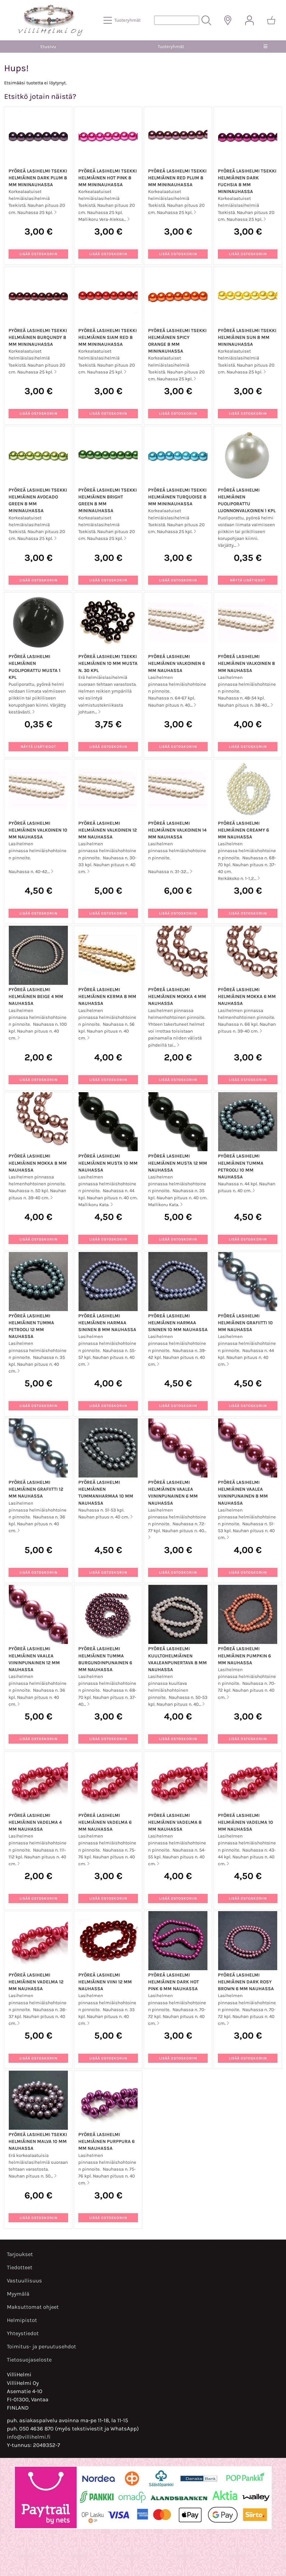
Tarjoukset (20, 2254)
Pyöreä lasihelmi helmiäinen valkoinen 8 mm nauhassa (246, 663)
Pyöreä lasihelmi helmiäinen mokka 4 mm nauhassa (177, 996)
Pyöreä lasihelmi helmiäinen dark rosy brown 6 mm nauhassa (246, 1981)
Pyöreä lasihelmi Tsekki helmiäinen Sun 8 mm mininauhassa (247, 337)
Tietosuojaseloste (29, 2360)
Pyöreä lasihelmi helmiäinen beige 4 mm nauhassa (36, 996)
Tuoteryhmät (171, 46)
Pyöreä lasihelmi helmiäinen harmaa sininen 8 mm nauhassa (107, 1322)
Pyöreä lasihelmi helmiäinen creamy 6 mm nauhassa (243, 830)
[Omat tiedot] (249, 20)
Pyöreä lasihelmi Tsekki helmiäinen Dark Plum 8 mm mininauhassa (38, 177)
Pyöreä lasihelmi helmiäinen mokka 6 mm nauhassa (247, 996)
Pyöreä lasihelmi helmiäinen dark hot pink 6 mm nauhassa (173, 1981)
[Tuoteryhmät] (122, 20)
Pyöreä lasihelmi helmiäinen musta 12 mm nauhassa (177, 1162)
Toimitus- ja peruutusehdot (41, 2346)
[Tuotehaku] (176, 20)
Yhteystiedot (23, 2333)
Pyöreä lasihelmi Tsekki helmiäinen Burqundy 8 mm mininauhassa (38, 337)
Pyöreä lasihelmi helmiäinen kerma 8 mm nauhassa (107, 996)
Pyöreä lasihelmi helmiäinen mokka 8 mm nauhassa (38, 1162)
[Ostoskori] (271, 20)
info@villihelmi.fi (29, 2437)
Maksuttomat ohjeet (33, 2307)
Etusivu (48, 46)
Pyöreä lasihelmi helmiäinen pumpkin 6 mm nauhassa (244, 1655)
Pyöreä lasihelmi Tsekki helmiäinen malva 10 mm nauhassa (38, 2141)
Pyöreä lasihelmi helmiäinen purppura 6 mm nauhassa (106, 2141)
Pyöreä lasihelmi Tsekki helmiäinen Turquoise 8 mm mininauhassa (177, 496)
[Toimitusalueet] (228, 20)
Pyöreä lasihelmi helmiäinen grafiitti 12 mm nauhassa (36, 1489)
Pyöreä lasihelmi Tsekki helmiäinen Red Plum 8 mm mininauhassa (177, 177)
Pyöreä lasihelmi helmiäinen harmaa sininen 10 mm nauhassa (178, 1322)
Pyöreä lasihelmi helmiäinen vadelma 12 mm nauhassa (36, 1981)
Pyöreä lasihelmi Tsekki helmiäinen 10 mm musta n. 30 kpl (108, 663)
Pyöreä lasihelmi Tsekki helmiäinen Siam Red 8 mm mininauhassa (107, 337)
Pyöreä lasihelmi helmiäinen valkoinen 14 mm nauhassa (177, 830)
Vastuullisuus (24, 2280)
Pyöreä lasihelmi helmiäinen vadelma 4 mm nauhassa (35, 1822)
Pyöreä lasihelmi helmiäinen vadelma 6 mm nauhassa (105, 1822)
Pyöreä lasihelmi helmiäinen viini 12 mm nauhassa (105, 1981)
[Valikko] (265, 46)
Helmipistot (22, 2320)
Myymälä (18, 2294)
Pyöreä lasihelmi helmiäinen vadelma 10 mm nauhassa (245, 1822)
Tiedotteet (19, 2267)
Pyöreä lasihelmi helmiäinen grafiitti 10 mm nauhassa (245, 1322)
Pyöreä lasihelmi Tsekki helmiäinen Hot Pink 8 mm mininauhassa (107, 177)
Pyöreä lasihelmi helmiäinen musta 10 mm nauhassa (108, 1162)
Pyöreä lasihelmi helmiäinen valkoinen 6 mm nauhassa (176, 663)
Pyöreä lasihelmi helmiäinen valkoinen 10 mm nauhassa (38, 830)
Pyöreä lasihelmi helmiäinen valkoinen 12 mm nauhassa (107, 830)
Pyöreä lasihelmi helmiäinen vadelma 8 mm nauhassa (175, 1822)
